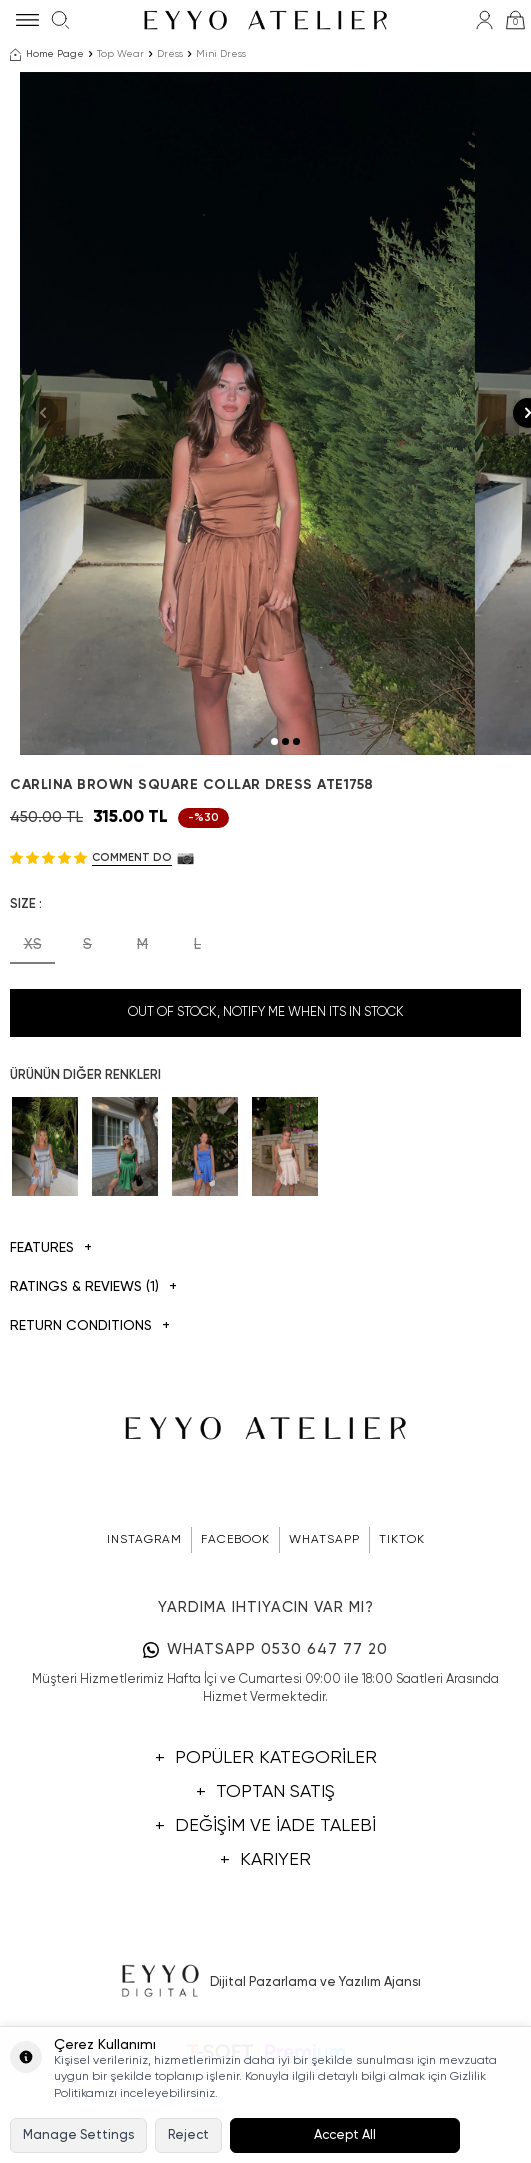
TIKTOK (402, 1654)
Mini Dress (221, 54)
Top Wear (120, 54)
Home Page (47, 55)
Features (51, 1362)
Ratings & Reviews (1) (93, 1401)
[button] (274, 855)
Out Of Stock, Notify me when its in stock (266, 1126)
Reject (188, 2135)
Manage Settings (78, 2135)
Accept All (345, 2135)
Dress (170, 54)
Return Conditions (90, 1440)
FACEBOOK (235, 1654)
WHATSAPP (324, 1654)
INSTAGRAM (144, 1654)
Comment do (132, 971)
